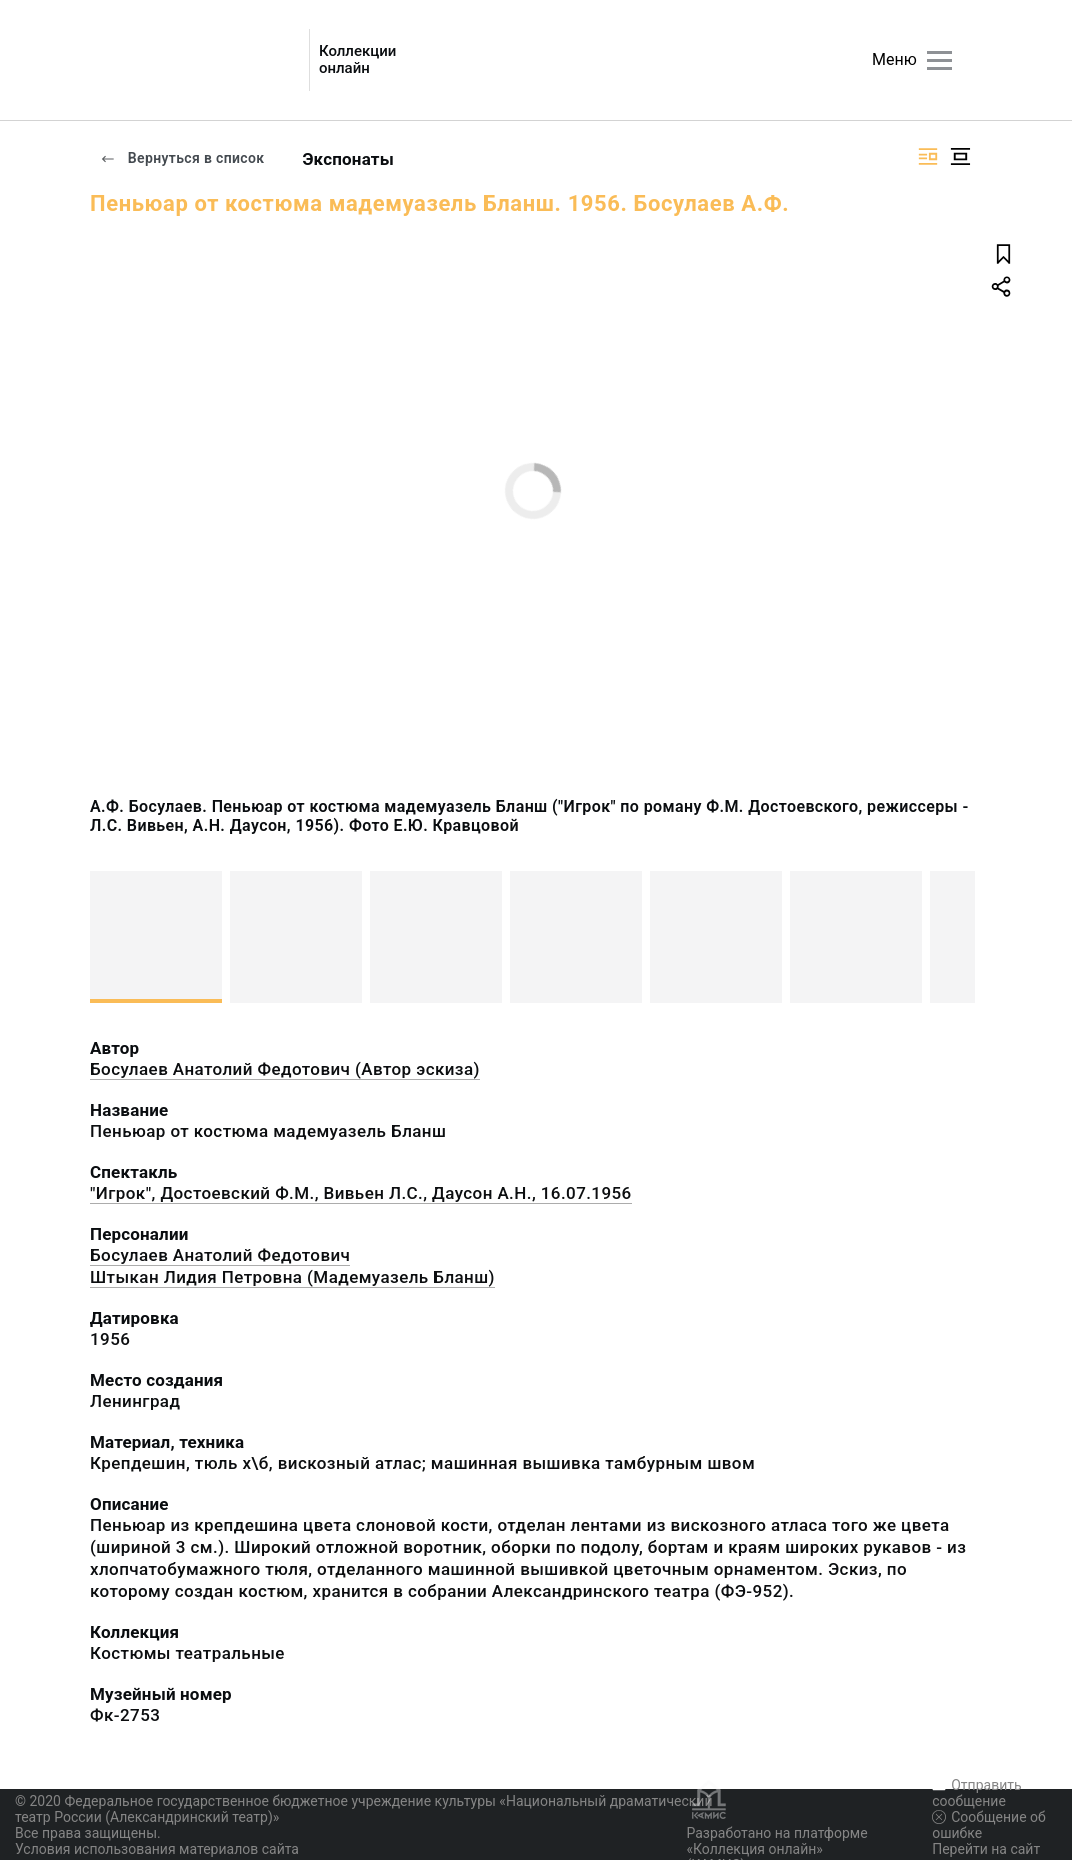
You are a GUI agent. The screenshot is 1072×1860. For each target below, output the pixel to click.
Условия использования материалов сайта (157, 1849)
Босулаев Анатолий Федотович (220, 1255)
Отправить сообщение (976, 1793)
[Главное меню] (939, 60)
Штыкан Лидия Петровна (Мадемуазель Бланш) (292, 1277)
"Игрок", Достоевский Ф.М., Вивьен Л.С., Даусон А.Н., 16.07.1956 (361, 1193)
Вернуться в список (182, 158)
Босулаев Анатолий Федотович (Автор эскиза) (285, 1069)
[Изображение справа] (928, 156)
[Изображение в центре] (960, 156)
